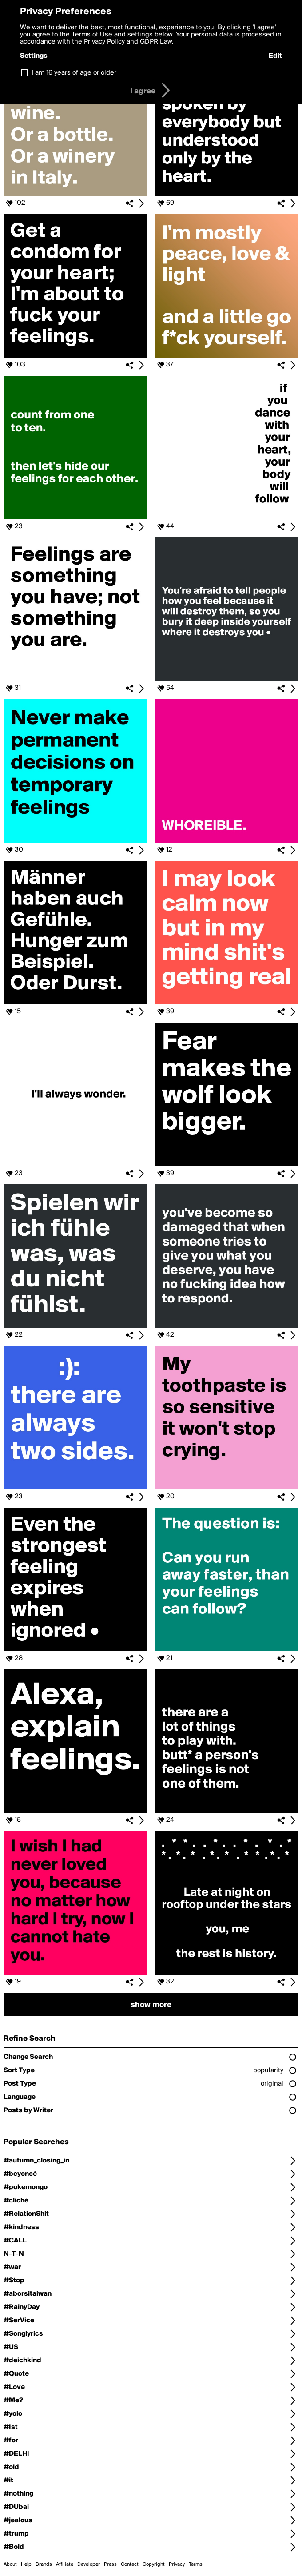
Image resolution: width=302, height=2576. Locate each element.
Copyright (154, 2564)
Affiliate (64, 2564)
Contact (130, 2564)
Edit (275, 56)
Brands (44, 2564)
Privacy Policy (104, 41)
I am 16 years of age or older (74, 72)
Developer (88, 2564)
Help (26, 2564)
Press (110, 2564)
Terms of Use (92, 34)
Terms (196, 2564)
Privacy (177, 2564)
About (10, 2564)
